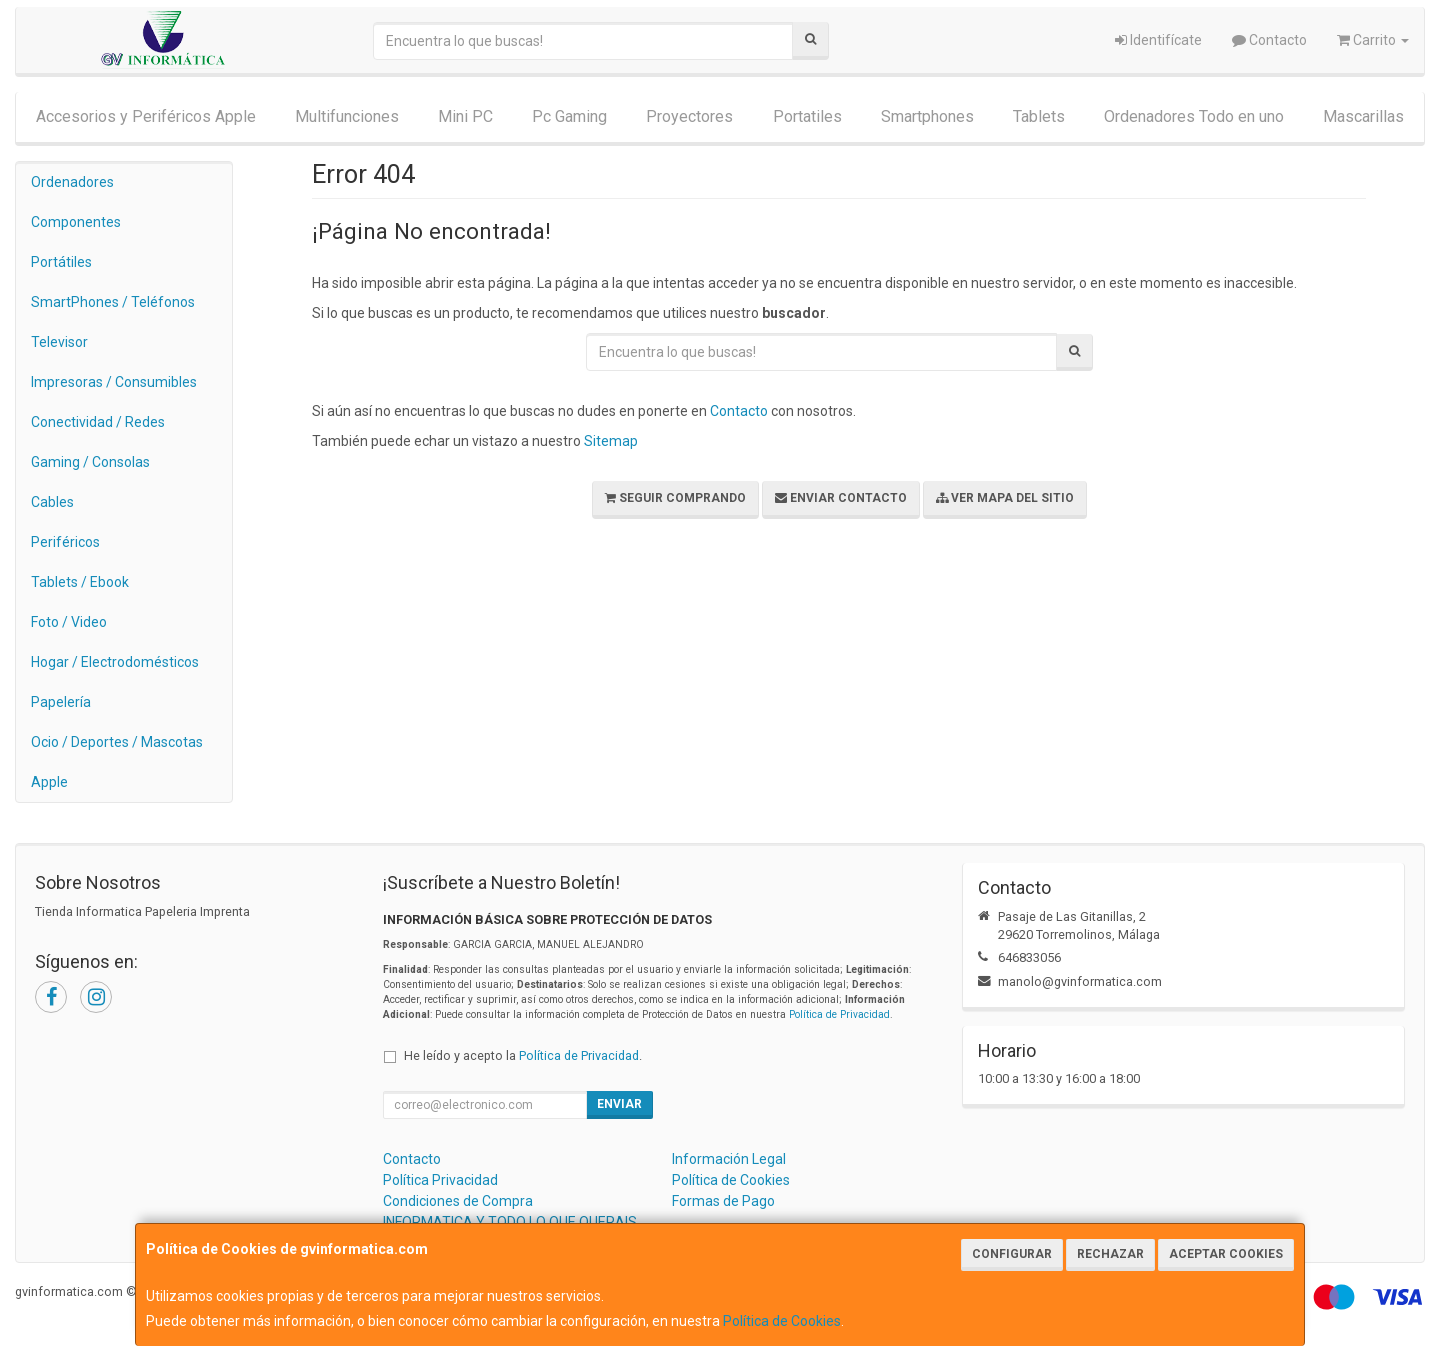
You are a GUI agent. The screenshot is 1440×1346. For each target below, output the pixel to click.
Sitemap (611, 441)
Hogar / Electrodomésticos (115, 662)
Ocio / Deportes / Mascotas (117, 742)
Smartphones (927, 116)
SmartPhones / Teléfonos (113, 302)
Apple (49, 782)
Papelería (61, 702)
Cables (52, 502)
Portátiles (61, 262)
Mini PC (465, 116)
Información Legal (729, 1159)
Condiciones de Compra (458, 1201)
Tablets (1039, 116)
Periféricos (65, 542)
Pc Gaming (569, 116)
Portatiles (807, 116)
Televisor (59, 342)
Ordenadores (72, 182)
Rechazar (1110, 1254)
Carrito (1373, 40)
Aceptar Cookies (1226, 1254)
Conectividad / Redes (98, 422)
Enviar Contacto (841, 498)
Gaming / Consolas (90, 462)
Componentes (76, 222)
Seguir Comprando (675, 498)
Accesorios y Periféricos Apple (146, 116)
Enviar (619, 1104)
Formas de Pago (723, 1201)
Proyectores (689, 116)
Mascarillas (1363, 116)
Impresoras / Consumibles (114, 382)
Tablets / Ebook (80, 582)
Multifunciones (347, 116)
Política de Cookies (782, 1321)
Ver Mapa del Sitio (1005, 498)
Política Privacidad (440, 1180)
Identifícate (1158, 40)
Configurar (1012, 1254)
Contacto (1269, 40)
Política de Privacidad (839, 1014)
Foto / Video (69, 622)
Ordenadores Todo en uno (1194, 116)
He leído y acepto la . (523, 1055)
